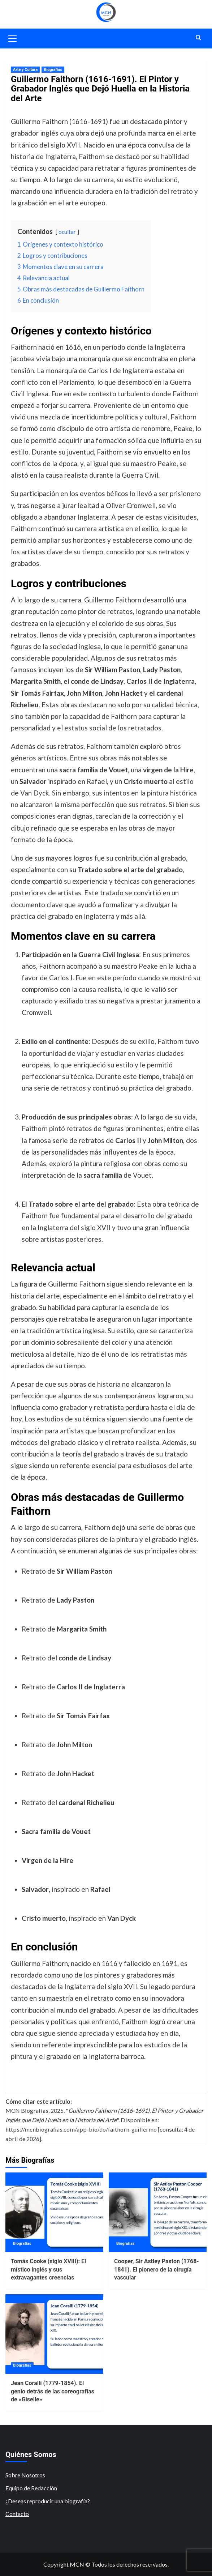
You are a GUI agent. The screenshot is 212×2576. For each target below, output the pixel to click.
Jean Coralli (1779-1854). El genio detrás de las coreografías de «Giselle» (52, 2391)
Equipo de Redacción (31, 2488)
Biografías (53, 69)
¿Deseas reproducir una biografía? (47, 2501)
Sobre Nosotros (25, 2474)
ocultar (67, 232)
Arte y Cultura (25, 69)
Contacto (17, 2513)
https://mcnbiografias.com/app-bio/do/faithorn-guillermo (81, 2129)
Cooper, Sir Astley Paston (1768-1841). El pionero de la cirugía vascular (156, 2269)
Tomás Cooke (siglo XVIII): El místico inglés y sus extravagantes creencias (48, 2269)
